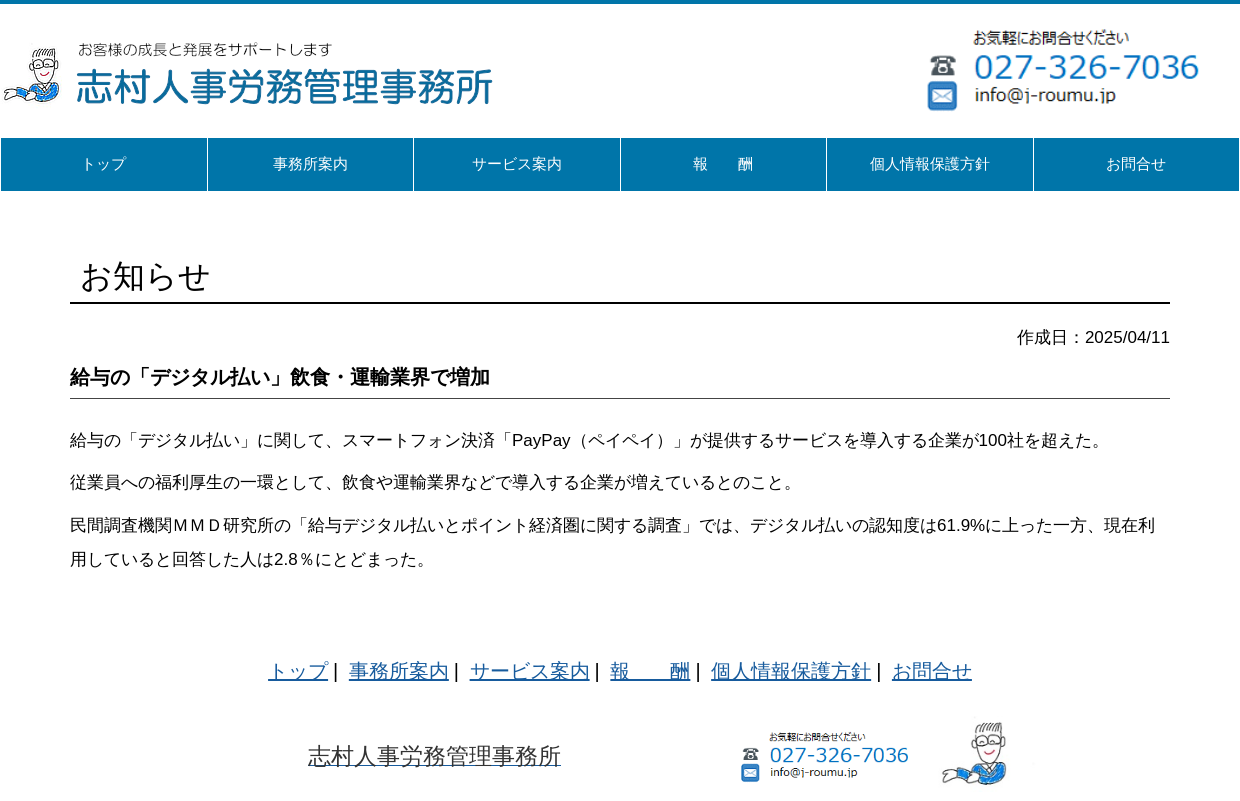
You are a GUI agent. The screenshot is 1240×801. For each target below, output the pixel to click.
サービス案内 (530, 671)
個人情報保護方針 (791, 671)
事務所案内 (399, 671)
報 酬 (650, 671)
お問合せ (932, 671)
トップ (298, 671)
